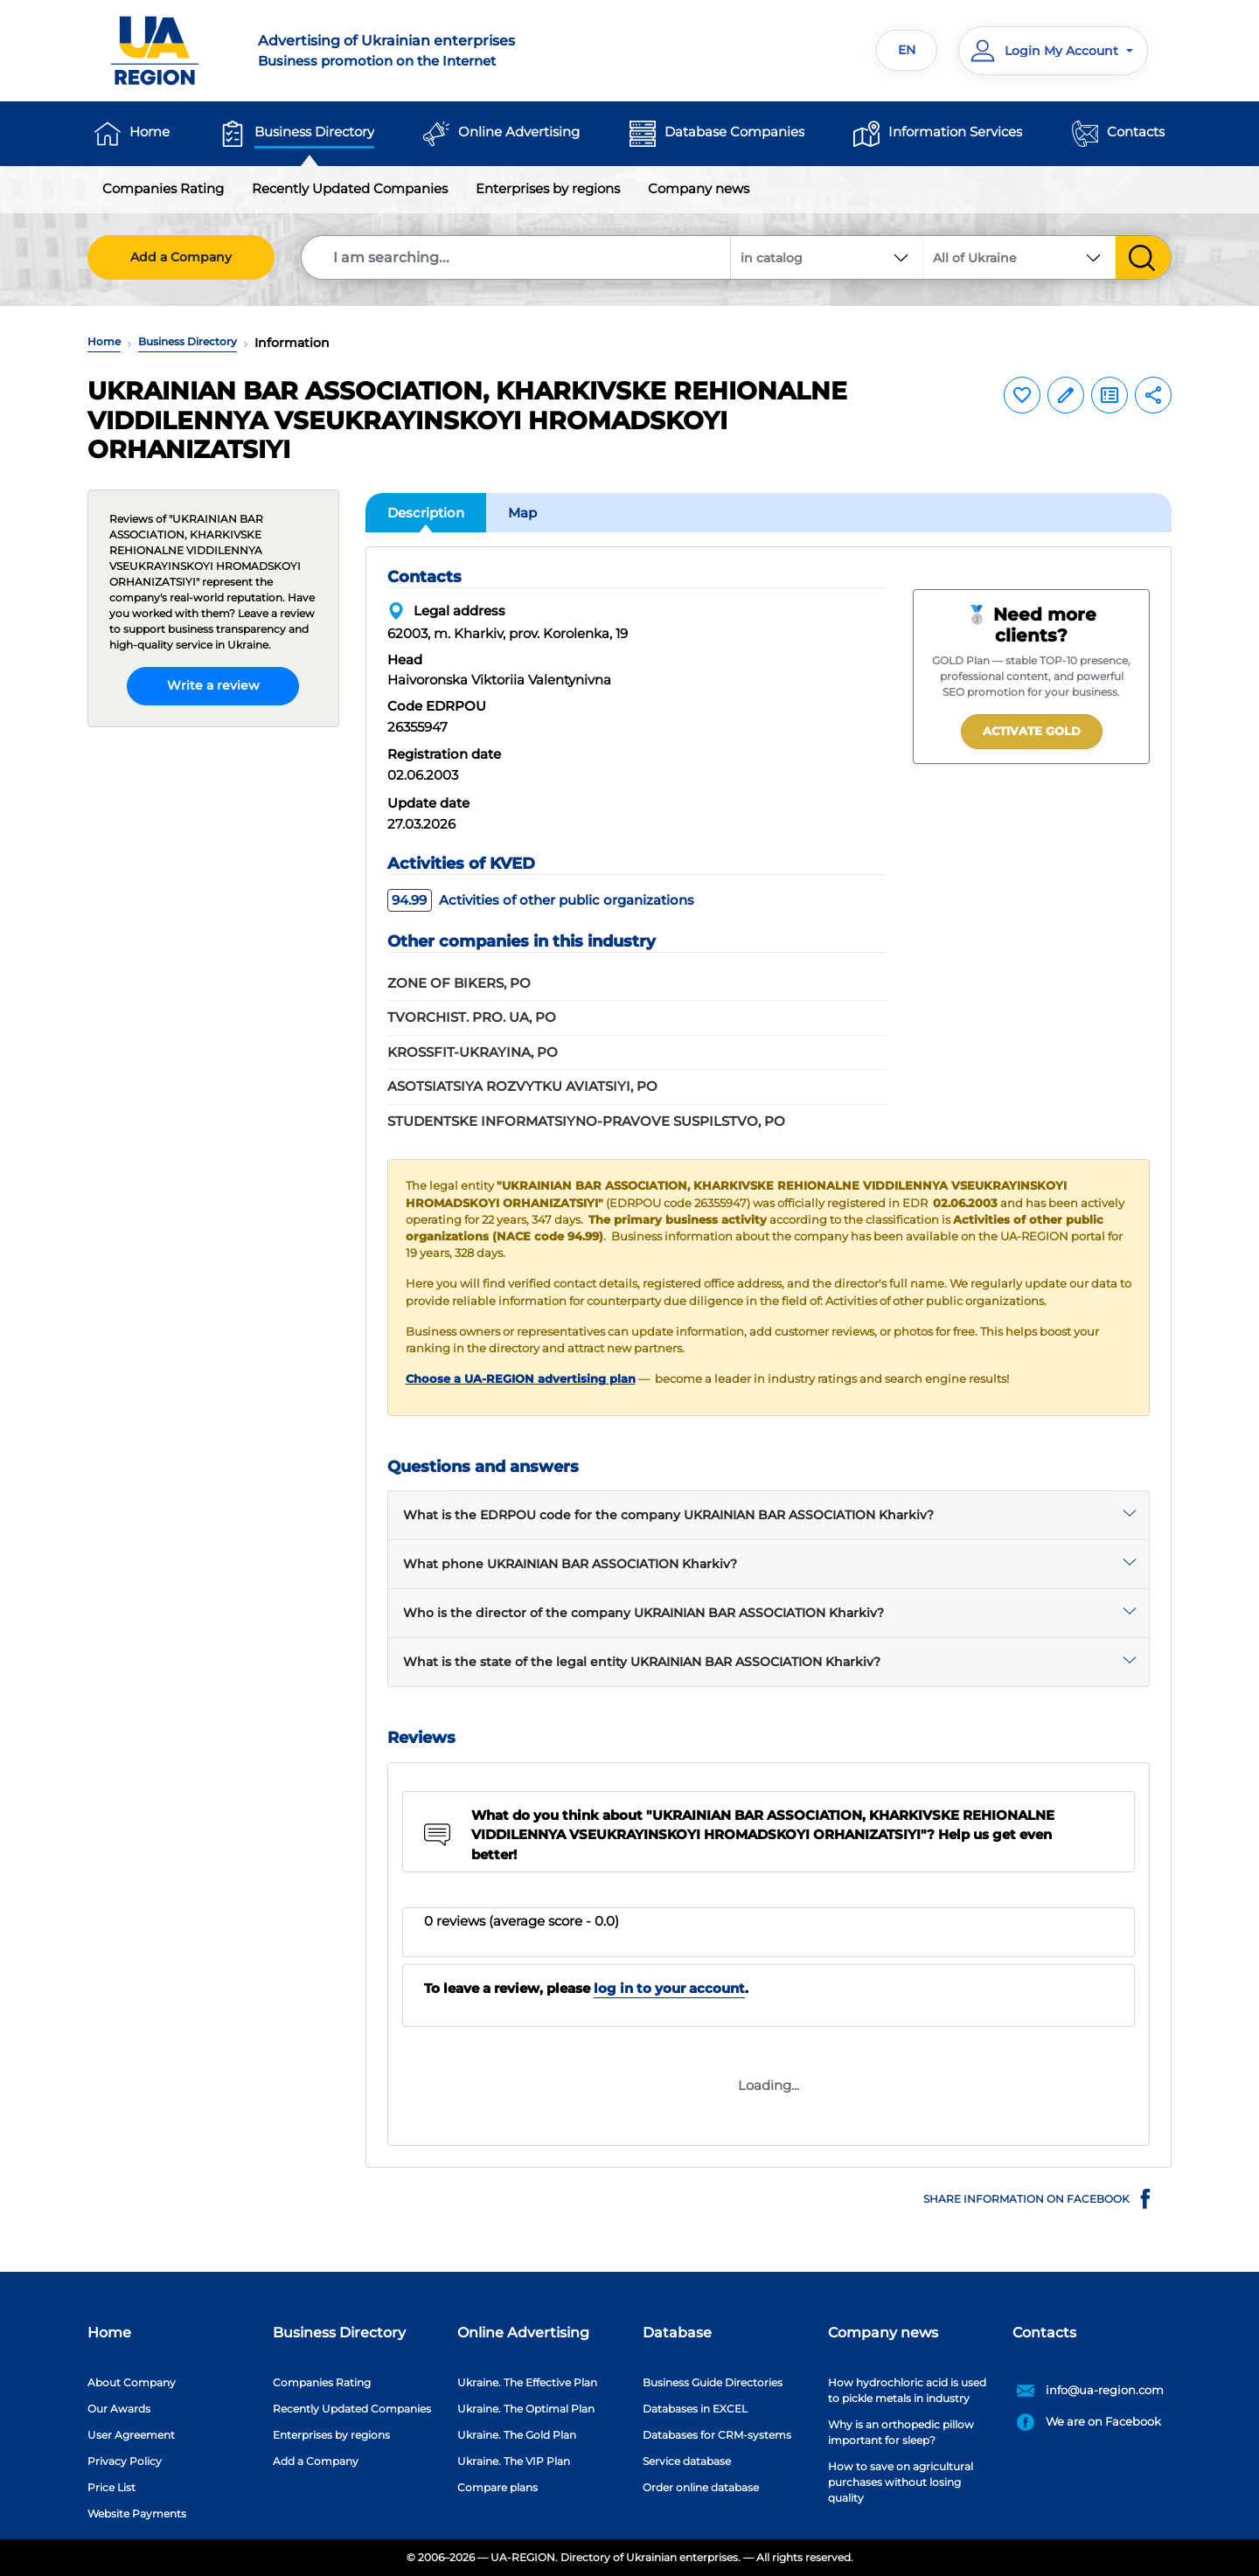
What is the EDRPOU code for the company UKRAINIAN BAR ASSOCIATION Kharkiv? (668, 1515)
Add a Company (181, 257)
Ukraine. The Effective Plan (527, 2382)
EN (906, 50)
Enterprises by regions (548, 188)
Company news (698, 188)
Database (677, 2332)
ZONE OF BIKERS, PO (459, 983)
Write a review (213, 685)
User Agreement (131, 2434)
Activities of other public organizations (540, 900)
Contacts (1136, 131)
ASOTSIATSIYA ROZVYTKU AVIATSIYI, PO (522, 1086)
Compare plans (497, 2487)
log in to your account (669, 1988)
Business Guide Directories (713, 2382)
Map (522, 512)
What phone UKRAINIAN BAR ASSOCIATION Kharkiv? (570, 1564)
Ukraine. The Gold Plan (516, 2434)
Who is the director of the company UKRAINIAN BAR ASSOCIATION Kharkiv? (643, 1613)
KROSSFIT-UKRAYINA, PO (472, 1052)
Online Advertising (519, 131)
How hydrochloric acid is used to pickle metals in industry (907, 2390)
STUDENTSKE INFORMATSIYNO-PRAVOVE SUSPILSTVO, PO (586, 1121)
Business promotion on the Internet (433, 50)
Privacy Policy (124, 2461)
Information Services (955, 131)
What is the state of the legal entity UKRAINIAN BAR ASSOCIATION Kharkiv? (641, 1662)
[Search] (517, 257)
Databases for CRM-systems (717, 2434)
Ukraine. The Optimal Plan (526, 2408)
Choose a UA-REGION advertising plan (521, 1378)
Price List (111, 2487)
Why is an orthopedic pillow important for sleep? (901, 2432)
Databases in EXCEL (695, 2408)
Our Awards (118, 2408)
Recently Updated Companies (350, 188)
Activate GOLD (1032, 731)
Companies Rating (163, 188)
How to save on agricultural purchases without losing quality (900, 2482)
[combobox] (1019, 257)
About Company (131, 2382)
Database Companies (734, 131)
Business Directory (314, 131)
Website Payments (136, 2513)
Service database (687, 2461)
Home (149, 131)
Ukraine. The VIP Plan (513, 2461)
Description (425, 512)
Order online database (701, 2487)
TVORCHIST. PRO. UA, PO (471, 1017)
